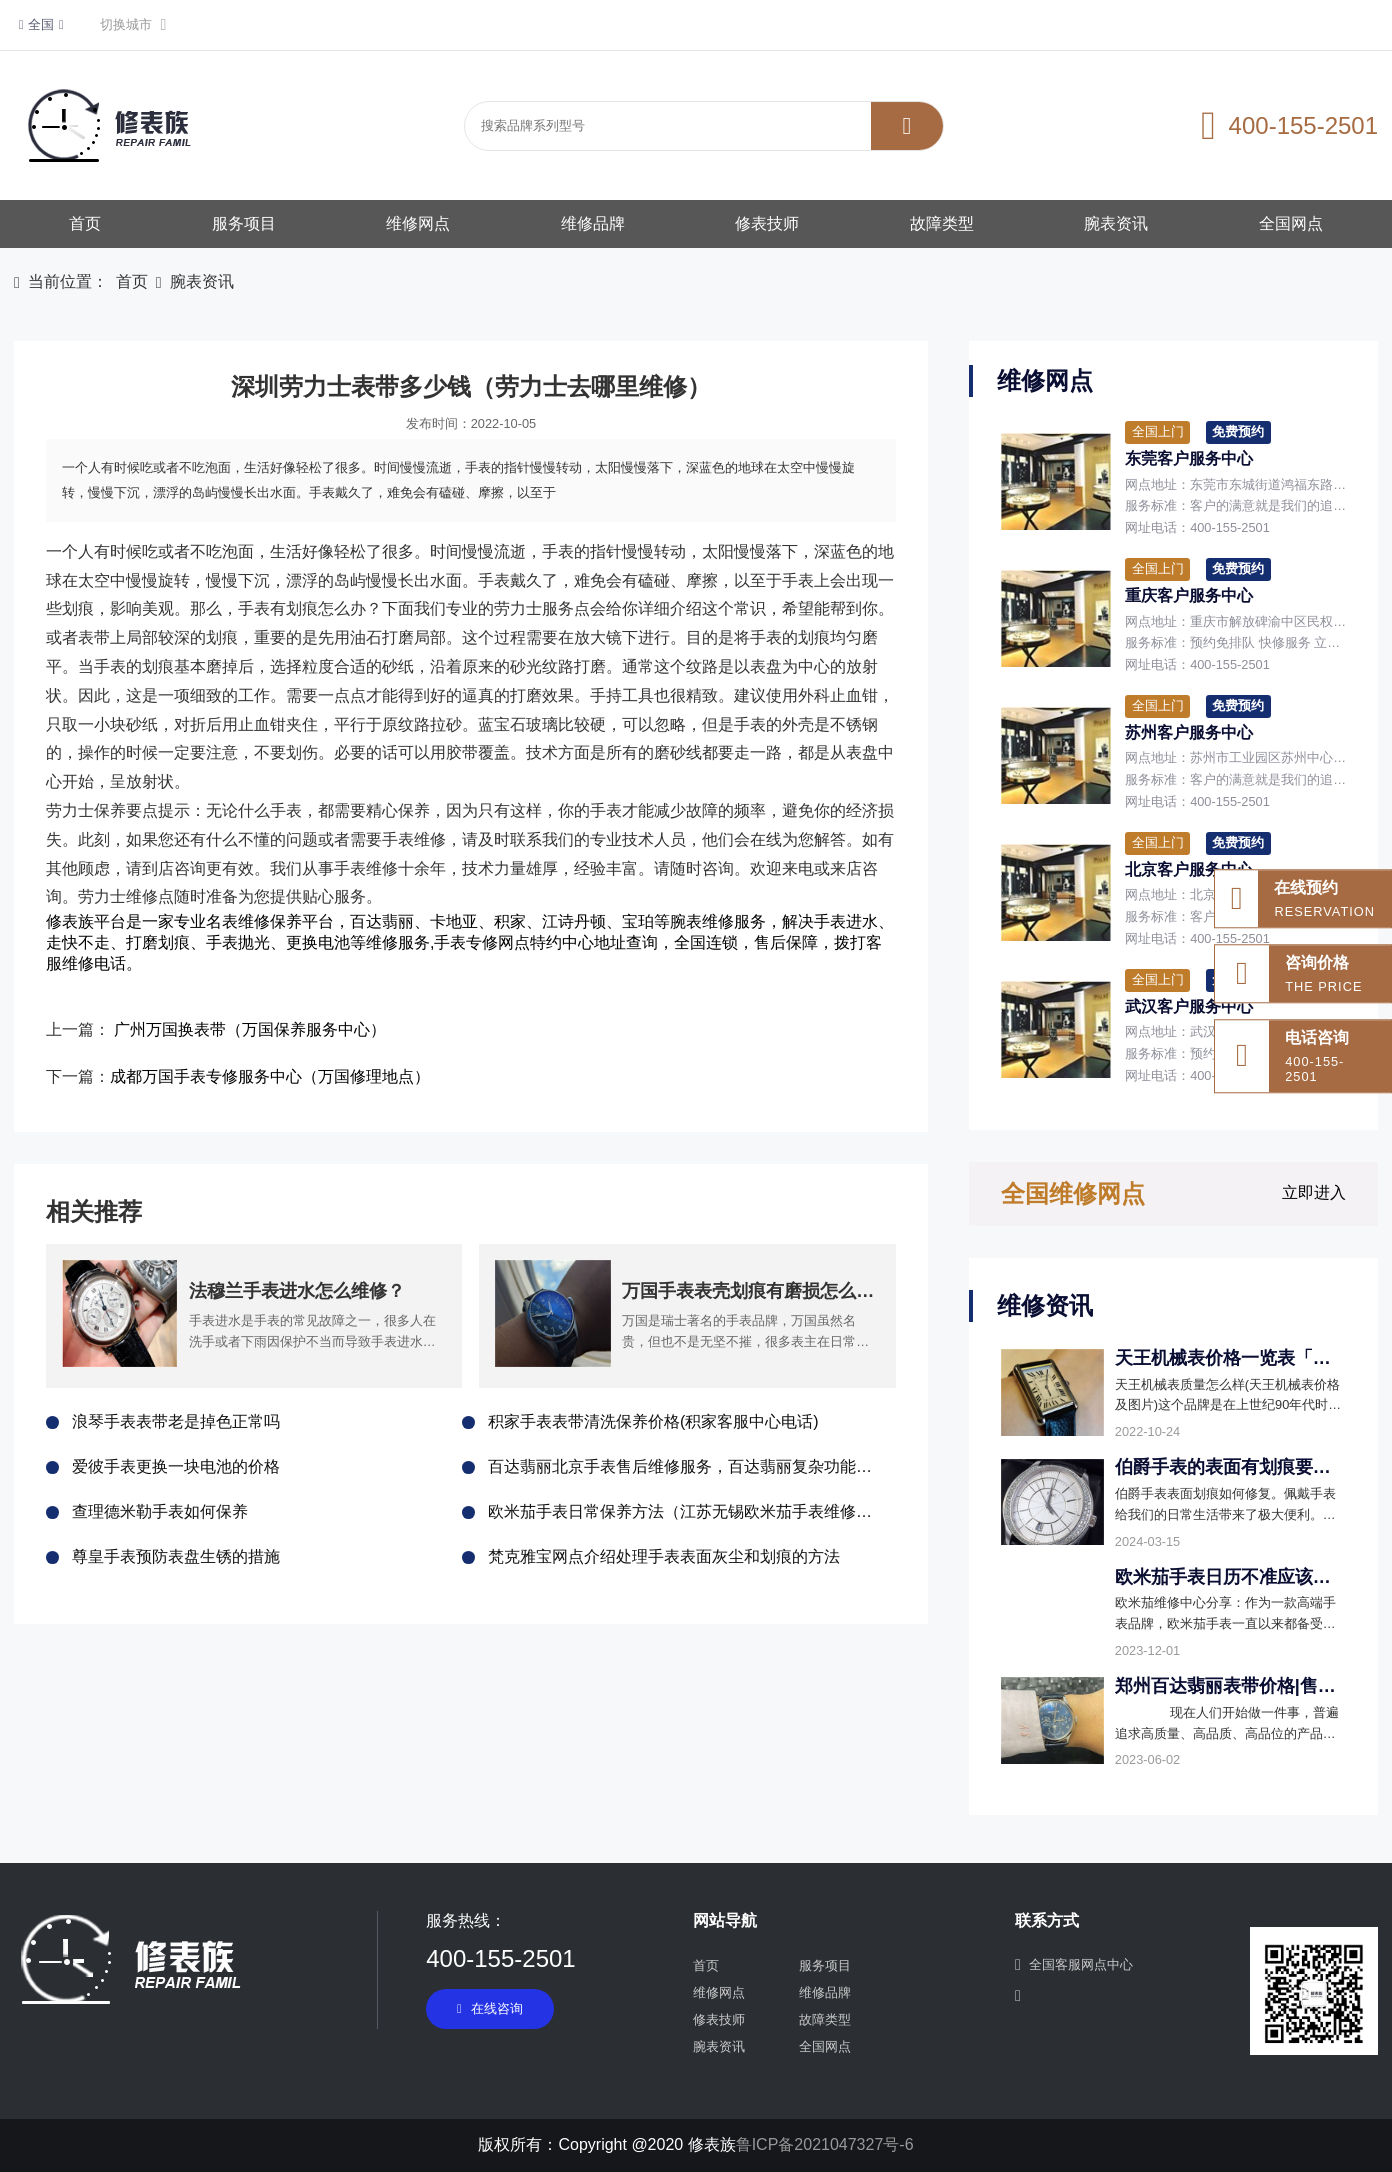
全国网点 (1291, 223)
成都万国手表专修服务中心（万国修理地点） (270, 1076)
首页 (85, 223)
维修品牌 (593, 223)
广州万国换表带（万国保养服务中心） (250, 1029)
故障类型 (942, 223)
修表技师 (767, 223)
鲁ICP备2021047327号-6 (825, 2144)
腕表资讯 (1116, 223)
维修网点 (418, 223)
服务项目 (244, 223)
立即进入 (1314, 1192)
